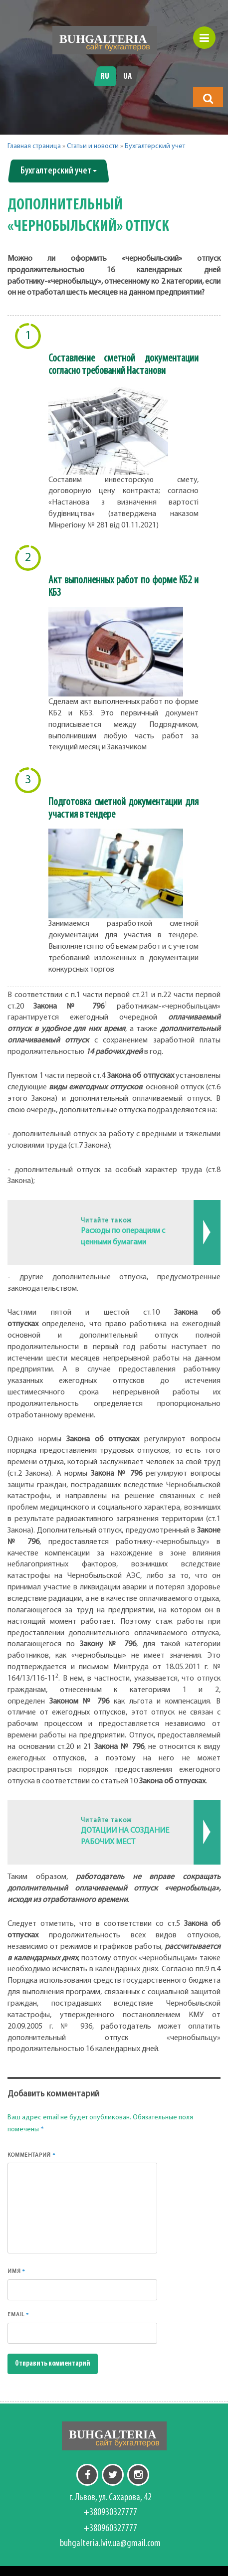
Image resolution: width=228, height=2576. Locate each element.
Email (18, 2314)
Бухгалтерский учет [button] (58, 171)
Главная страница (34, 146)
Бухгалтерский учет (155, 146)
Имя (16, 2271)
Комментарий (31, 2155)
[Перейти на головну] (104, 40)
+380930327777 (110, 2513)
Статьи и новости (93, 146)
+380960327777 (110, 2529)
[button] (208, 98)
